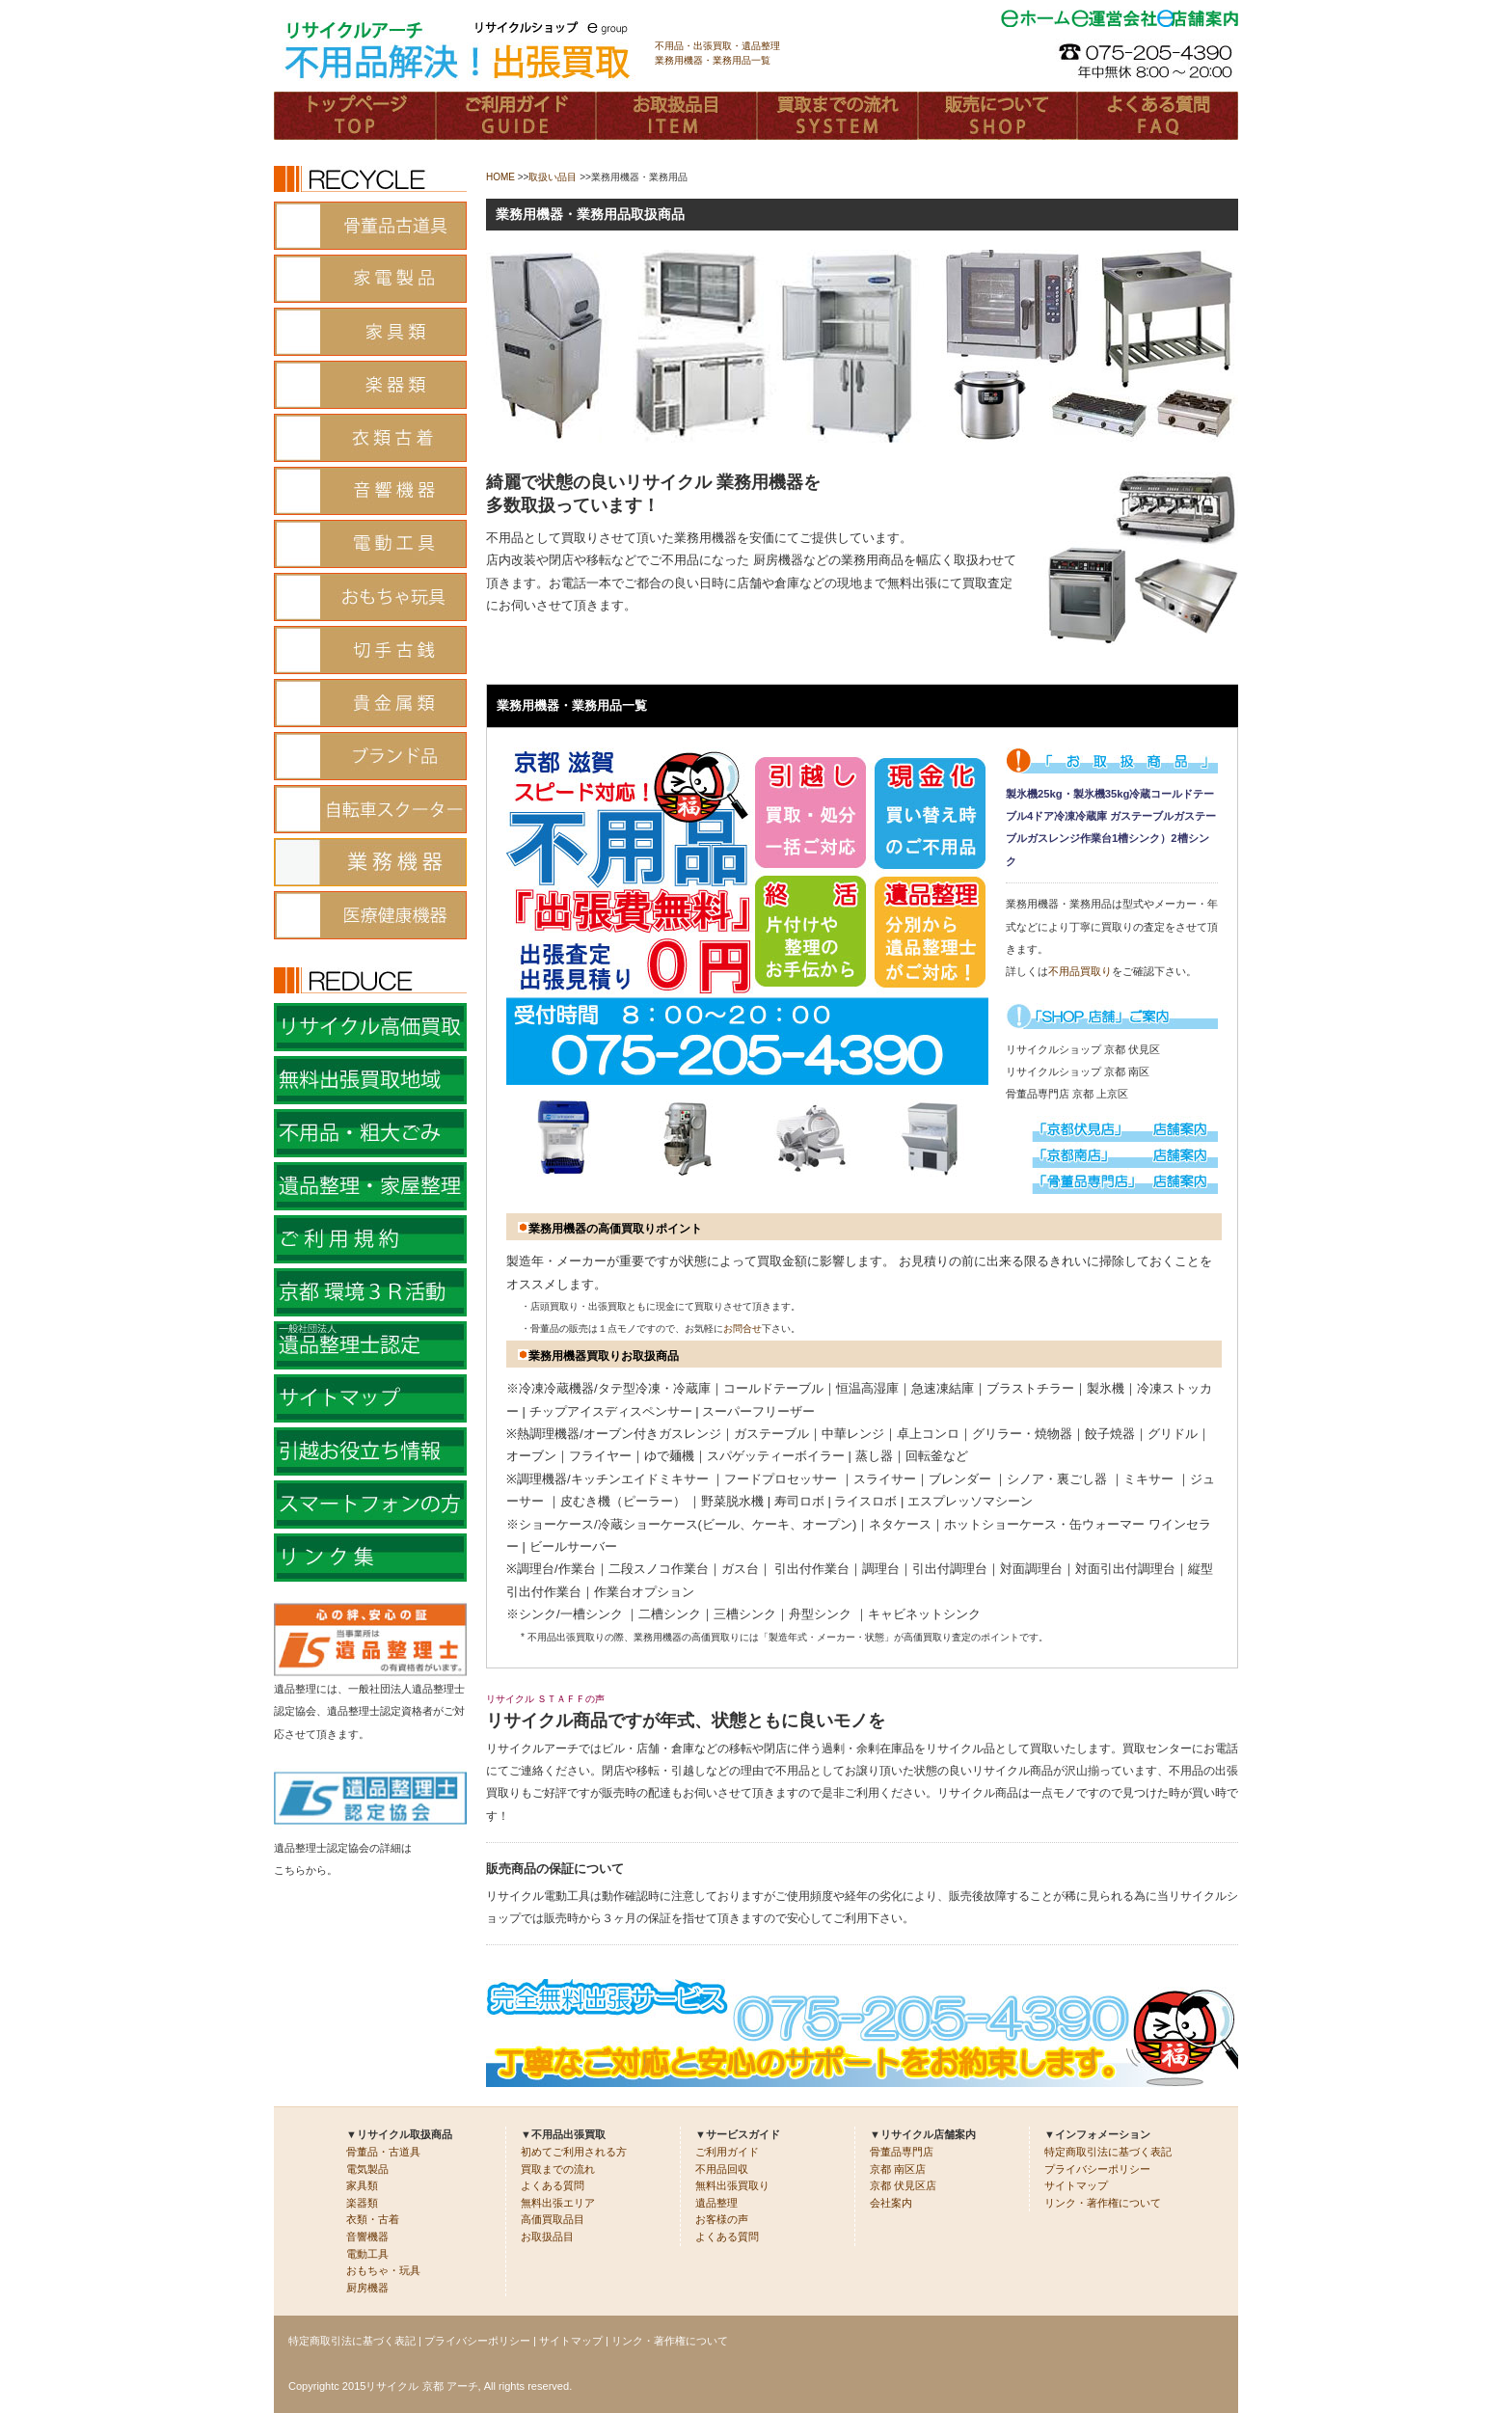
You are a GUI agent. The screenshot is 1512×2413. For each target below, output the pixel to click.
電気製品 (367, 2169)
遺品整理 (716, 2203)
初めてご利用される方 (574, 2151)
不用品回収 (721, 2169)
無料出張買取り (732, 2185)
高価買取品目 (552, 2219)
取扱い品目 (552, 177)
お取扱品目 (547, 2236)
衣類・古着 (372, 2219)
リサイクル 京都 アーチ (421, 2386)
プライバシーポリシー (1097, 2169)
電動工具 (367, 2254)
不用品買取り (1080, 971)
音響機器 (367, 2236)
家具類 (362, 2185)
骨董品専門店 (901, 2151)
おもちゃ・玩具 (383, 2270)
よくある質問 (552, 2185)
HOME (500, 177)
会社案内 (891, 2203)
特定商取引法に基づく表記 (1108, 2151)
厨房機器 (367, 2287)
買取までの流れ (558, 2169)
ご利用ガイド (727, 2151)
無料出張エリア (558, 2203)
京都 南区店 (898, 2169)
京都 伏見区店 (903, 2185)
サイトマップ (1076, 2185)
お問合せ (742, 1328)
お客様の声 (721, 2219)
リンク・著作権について (1102, 2203)
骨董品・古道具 (383, 2151)
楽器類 (362, 2203)
